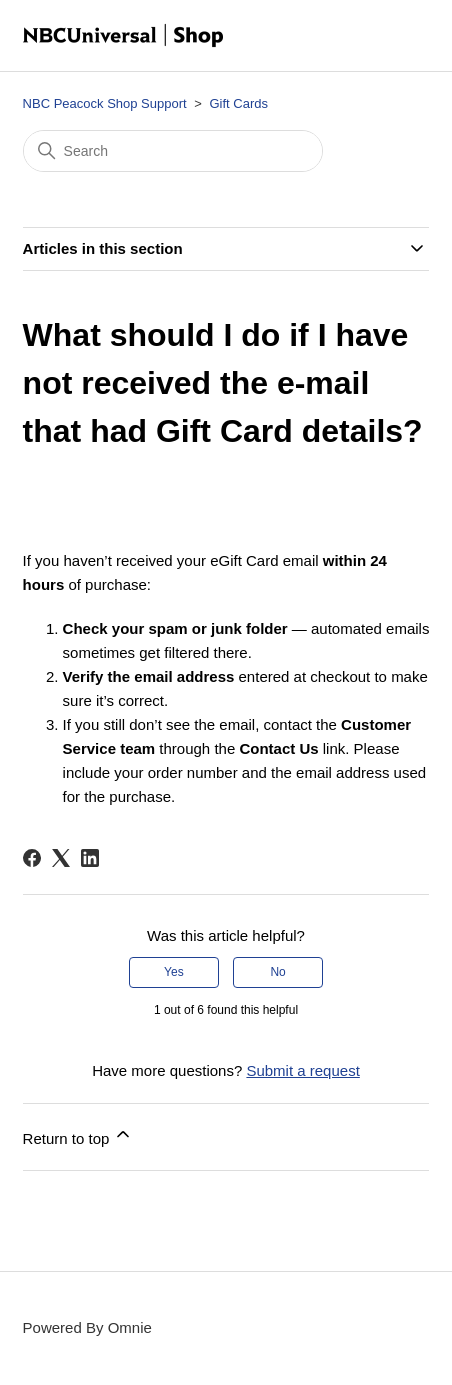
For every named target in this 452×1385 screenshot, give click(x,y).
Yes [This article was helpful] (174, 972)
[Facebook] (32, 858)
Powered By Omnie (87, 1327)
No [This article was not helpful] (277, 972)
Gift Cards (238, 103)
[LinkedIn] (90, 858)
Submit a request (302, 1070)
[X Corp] (61, 858)
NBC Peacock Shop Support (105, 103)
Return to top (78, 1135)
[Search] (173, 151)
